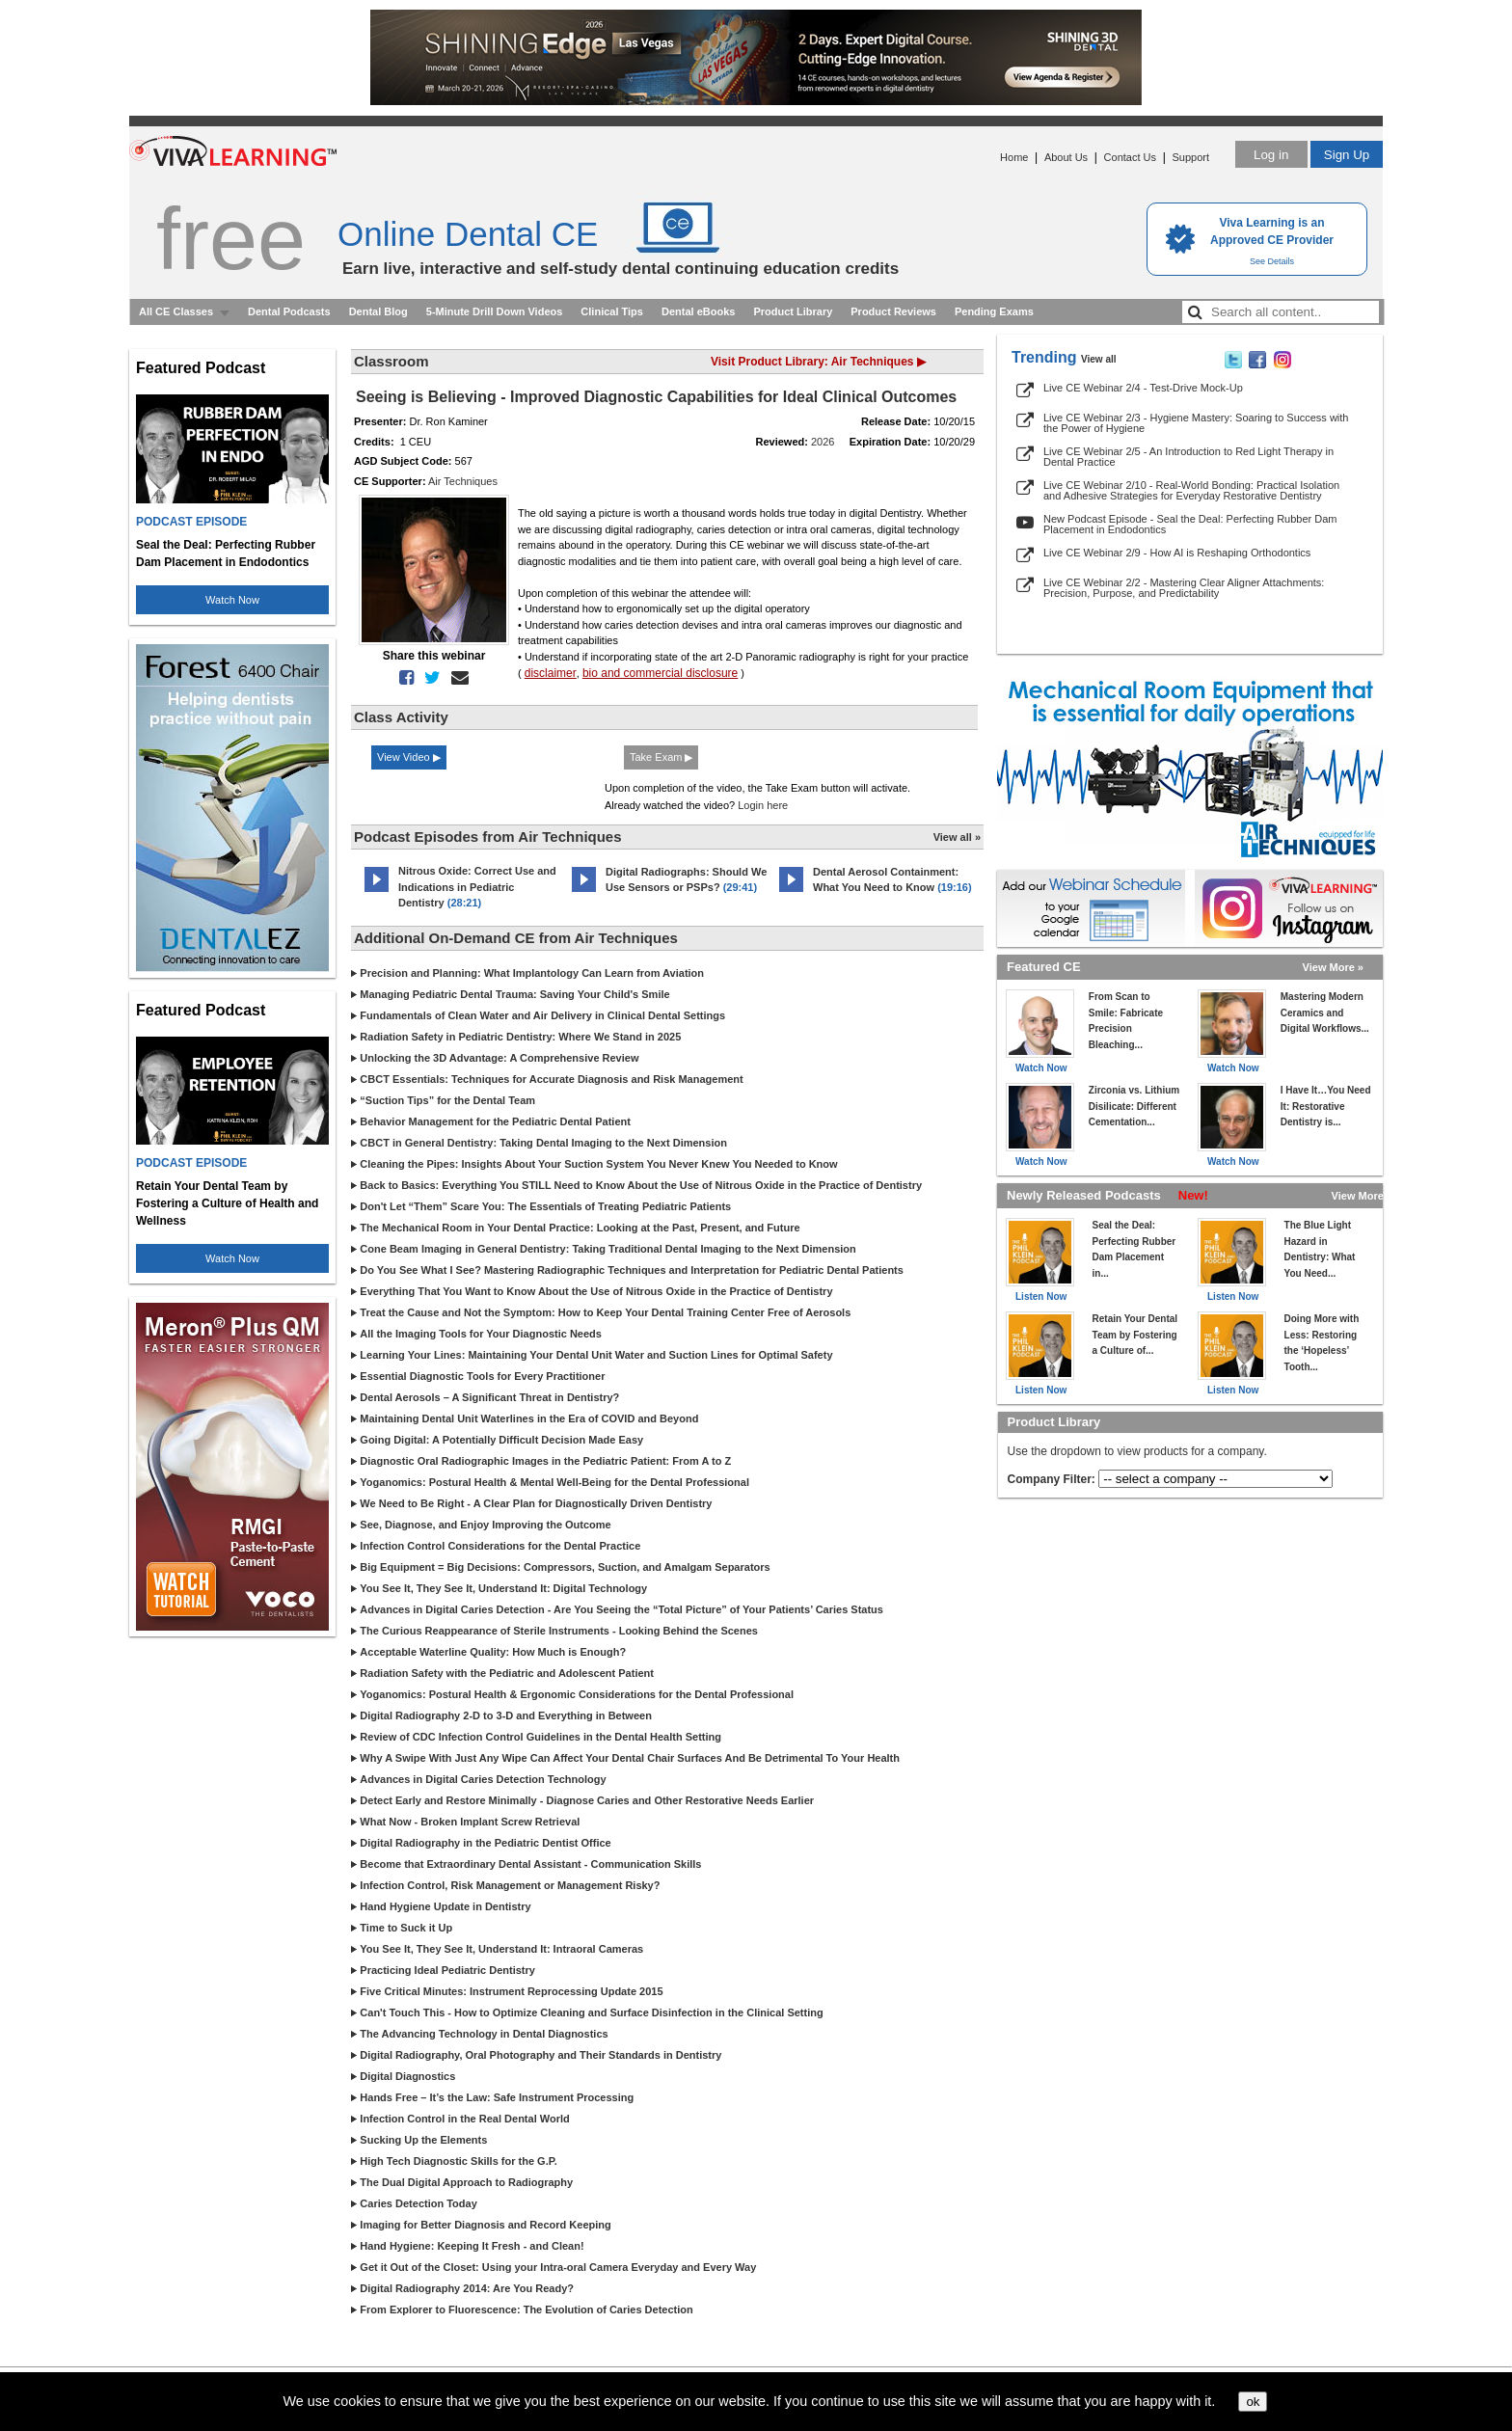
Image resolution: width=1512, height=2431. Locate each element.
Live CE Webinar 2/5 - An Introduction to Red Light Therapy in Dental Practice (1188, 457)
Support (1190, 157)
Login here (763, 805)
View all (1099, 359)
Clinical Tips (611, 311)
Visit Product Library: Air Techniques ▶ (818, 361)
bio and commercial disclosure (660, 673)
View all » (957, 837)
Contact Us (1130, 157)
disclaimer (551, 673)
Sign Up (1346, 155)
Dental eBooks (698, 311)
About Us (1066, 157)
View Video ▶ (409, 757)
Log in (1271, 155)
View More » (1333, 967)
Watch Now (232, 600)
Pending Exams (994, 311)
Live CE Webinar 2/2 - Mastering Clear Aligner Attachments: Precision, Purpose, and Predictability (1183, 588)
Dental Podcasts (289, 311)
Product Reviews (893, 311)
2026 (822, 441)
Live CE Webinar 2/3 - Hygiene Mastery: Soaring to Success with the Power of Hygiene (1196, 423)
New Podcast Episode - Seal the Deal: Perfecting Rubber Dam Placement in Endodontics (1190, 524)
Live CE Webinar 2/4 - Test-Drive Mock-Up (1143, 387)
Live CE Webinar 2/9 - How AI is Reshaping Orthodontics (1176, 552)
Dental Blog (378, 311)
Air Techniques (463, 481)
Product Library (792, 311)
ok (1252, 2401)
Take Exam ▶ (661, 757)
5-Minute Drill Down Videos (494, 311)
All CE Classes (176, 311)
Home (1014, 157)
